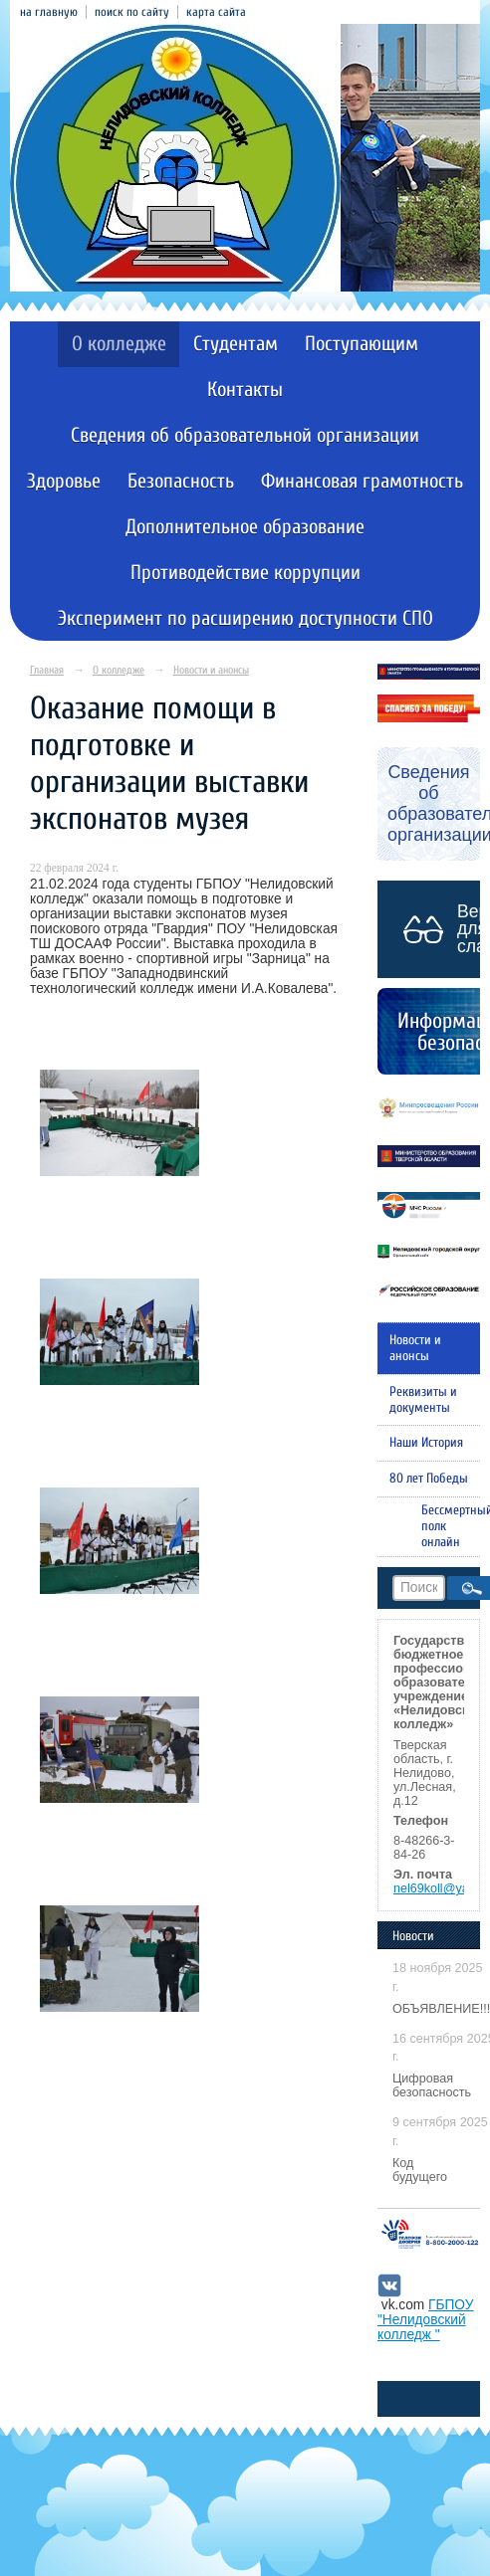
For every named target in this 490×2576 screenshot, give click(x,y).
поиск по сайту (132, 12)
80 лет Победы (428, 1478)
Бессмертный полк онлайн (450, 1526)
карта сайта (216, 12)
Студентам (235, 343)
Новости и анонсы (211, 670)
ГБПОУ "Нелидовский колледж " (425, 2319)
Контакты (245, 389)
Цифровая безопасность (431, 2085)
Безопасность (180, 481)
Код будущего (419, 2170)
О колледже (119, 343)
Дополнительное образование (245, 526)
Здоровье (64, 481)
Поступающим (361, 343)
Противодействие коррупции (245, 572)
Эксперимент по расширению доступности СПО (245, 618)
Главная (47, 670)
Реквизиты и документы (423, 1400)
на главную (49, 12)
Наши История (426, 1443)
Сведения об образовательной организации (245, 435)
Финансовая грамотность (362, 481)
